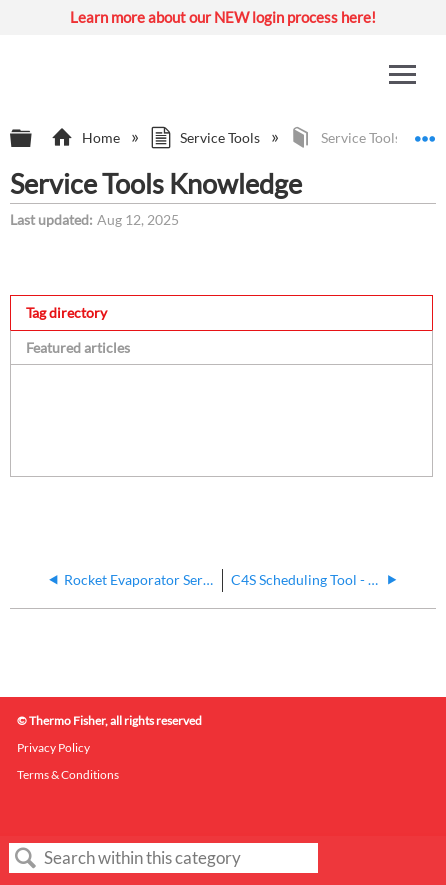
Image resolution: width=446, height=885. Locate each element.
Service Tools (206, 137)
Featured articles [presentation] (78, 347)
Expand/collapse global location (425, 132)
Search (26, 858)
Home (86, 137)
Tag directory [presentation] (66, 312)
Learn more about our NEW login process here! (223, 17)
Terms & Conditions (68, 774)
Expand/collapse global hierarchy (34, 139)
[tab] (221, 312)
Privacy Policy (53, 747)
